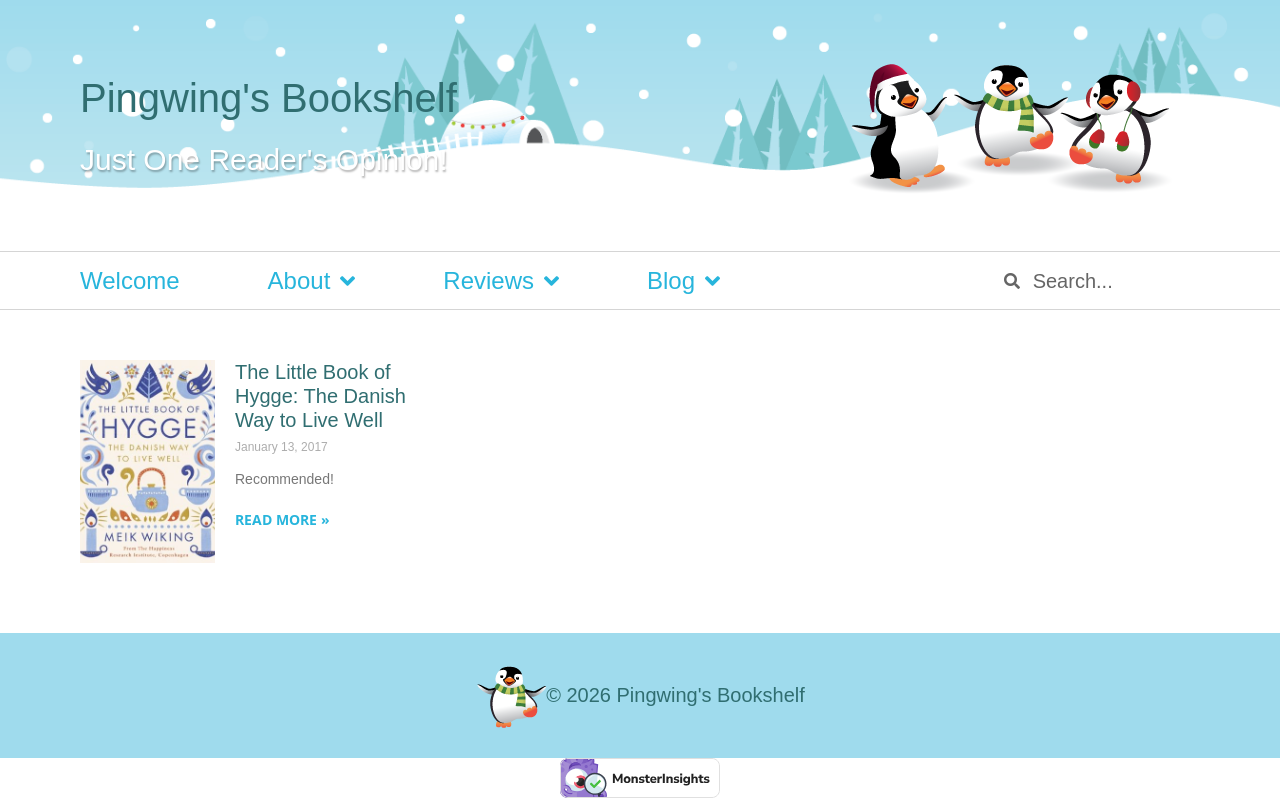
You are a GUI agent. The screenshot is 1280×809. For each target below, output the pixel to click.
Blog (683, 281)
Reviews (501, 281)
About (312, 281)
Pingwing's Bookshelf (268, 98)
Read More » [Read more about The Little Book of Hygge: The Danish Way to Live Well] (282, 519)
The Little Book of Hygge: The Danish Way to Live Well (320, 396)
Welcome (130, 280)
